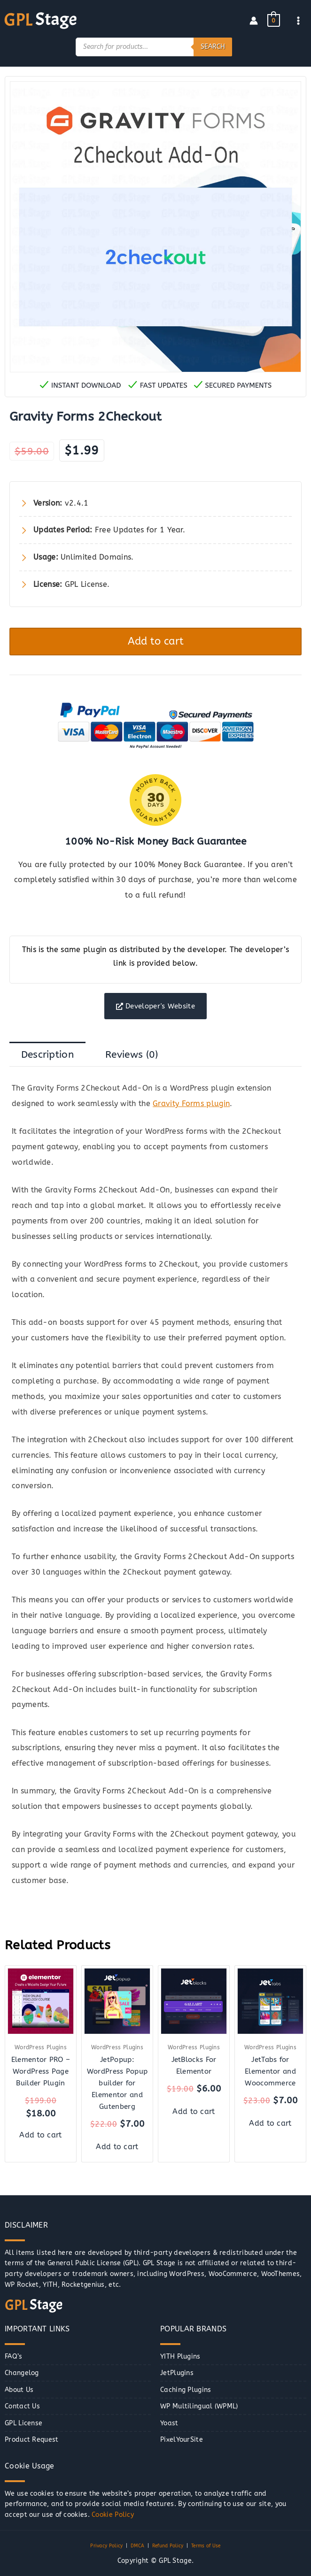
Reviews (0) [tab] (131, 1054)
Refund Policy (168, 2546)
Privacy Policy (106, 2546)
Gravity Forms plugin (191, 1104)
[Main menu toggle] (298, 20)
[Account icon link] (253, 20)
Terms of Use (206, 2546)
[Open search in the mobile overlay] (154, 46)
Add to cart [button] (40, 2135)
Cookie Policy (113, 2515)
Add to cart (156, 640)
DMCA (137, 2546)
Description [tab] (47, 1054)
